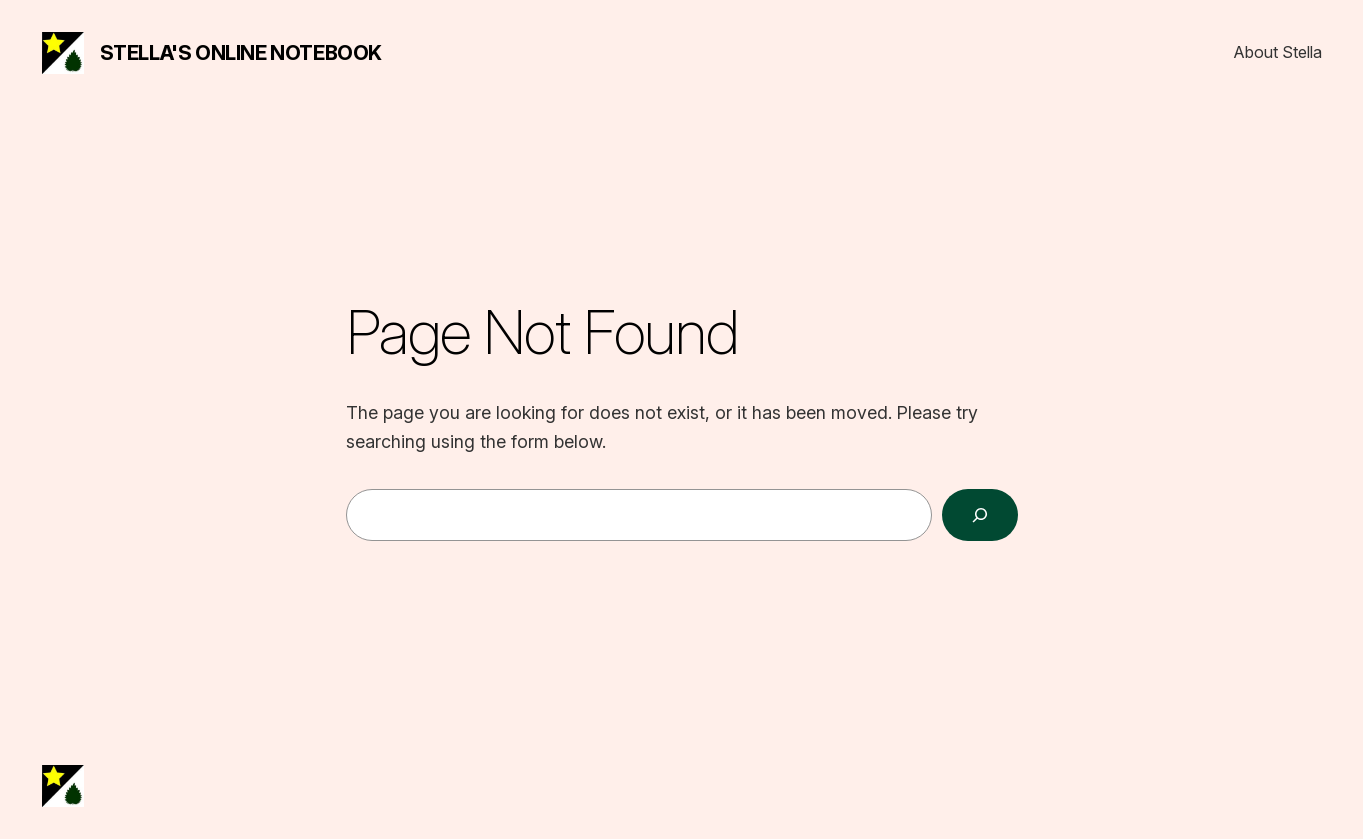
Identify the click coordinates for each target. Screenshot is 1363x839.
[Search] (980, 515)
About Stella (1278, 52)
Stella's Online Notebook (241, 53)
